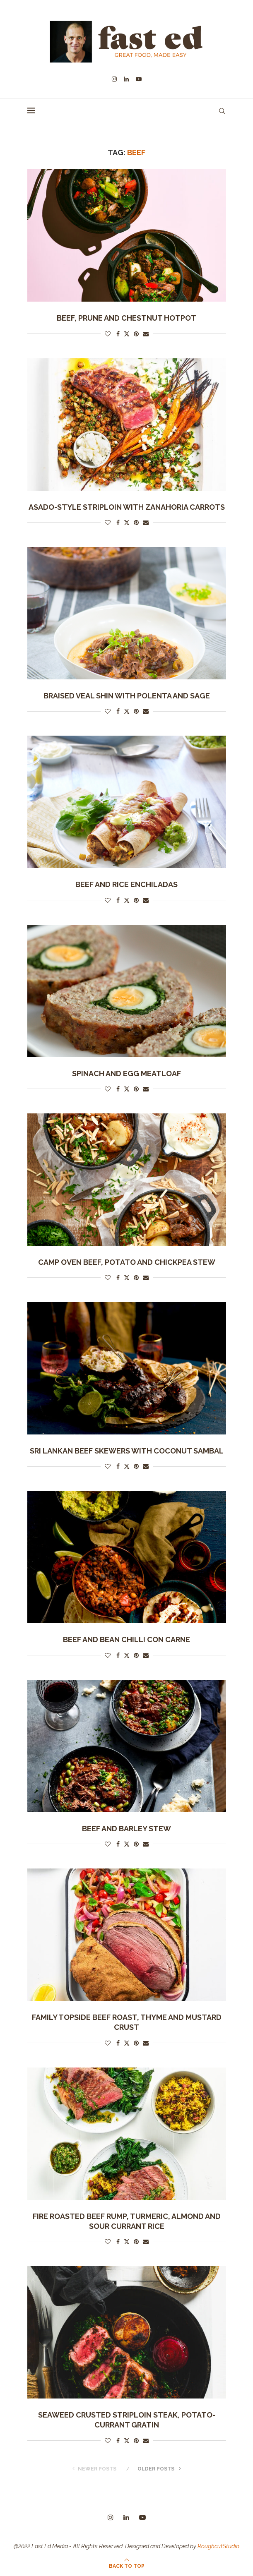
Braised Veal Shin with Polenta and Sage (126, 695)
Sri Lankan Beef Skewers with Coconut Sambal (127, 1450)
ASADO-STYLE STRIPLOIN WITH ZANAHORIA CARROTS (127, 507)
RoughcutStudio (218, 2546)
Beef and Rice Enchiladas (126, 884)
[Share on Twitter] (127, 333)
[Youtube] (139, 79)
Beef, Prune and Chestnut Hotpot (126, 318)
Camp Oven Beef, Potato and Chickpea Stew (126, 1262)
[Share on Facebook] (118, 334)
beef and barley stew (126, 1828)
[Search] (222, 111)
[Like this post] (108, 334)
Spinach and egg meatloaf (126, 1073)
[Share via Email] (146, 334)
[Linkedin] (126, 79)
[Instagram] (114, 79)
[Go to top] (127, 2565)
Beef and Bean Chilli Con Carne (126, 1639)
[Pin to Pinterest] (136, 334)
